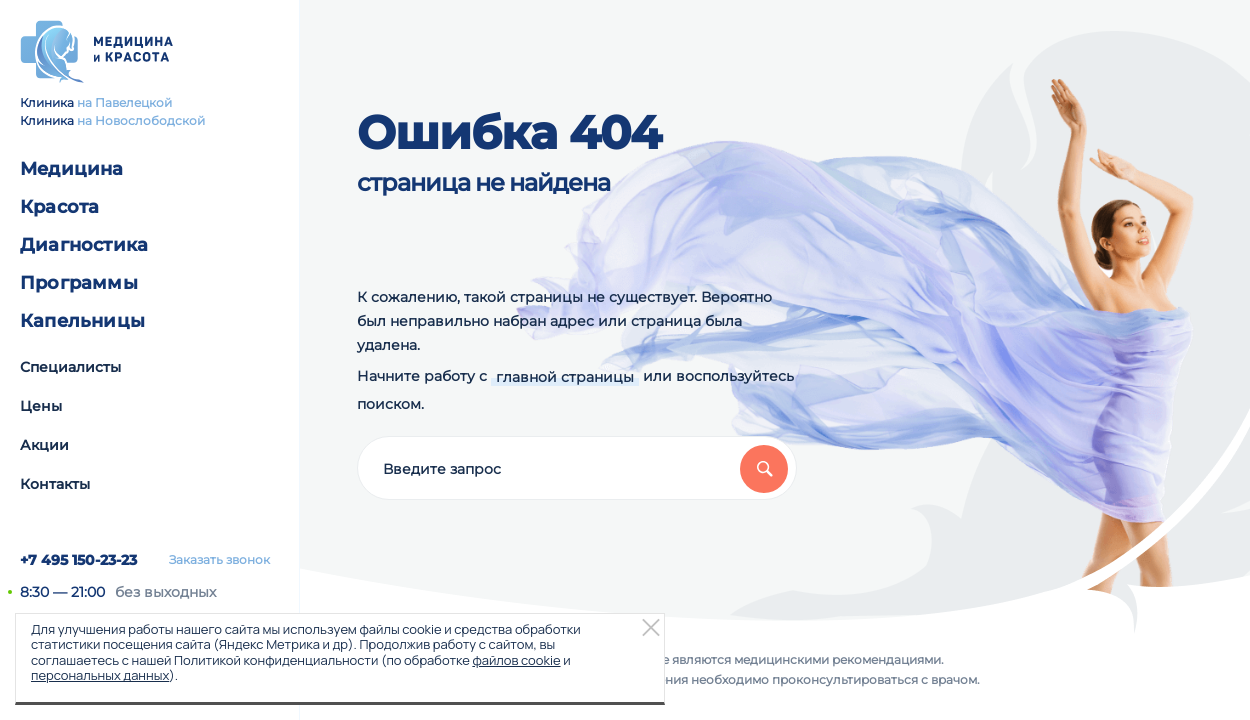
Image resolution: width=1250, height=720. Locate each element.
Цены (41, 406)
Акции (44, 445)
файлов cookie (516, 660)
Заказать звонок (219, 560)
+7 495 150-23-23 (78, 560)
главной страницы (565, 377)
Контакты (55, 484)
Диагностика (84, 245)
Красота (59, 207)
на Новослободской (141, 120)
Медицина (72, 169)
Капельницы (82, 321)
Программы (79, 283)
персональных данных (100, 675)
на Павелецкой (124, 102)
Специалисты (70, 367)
